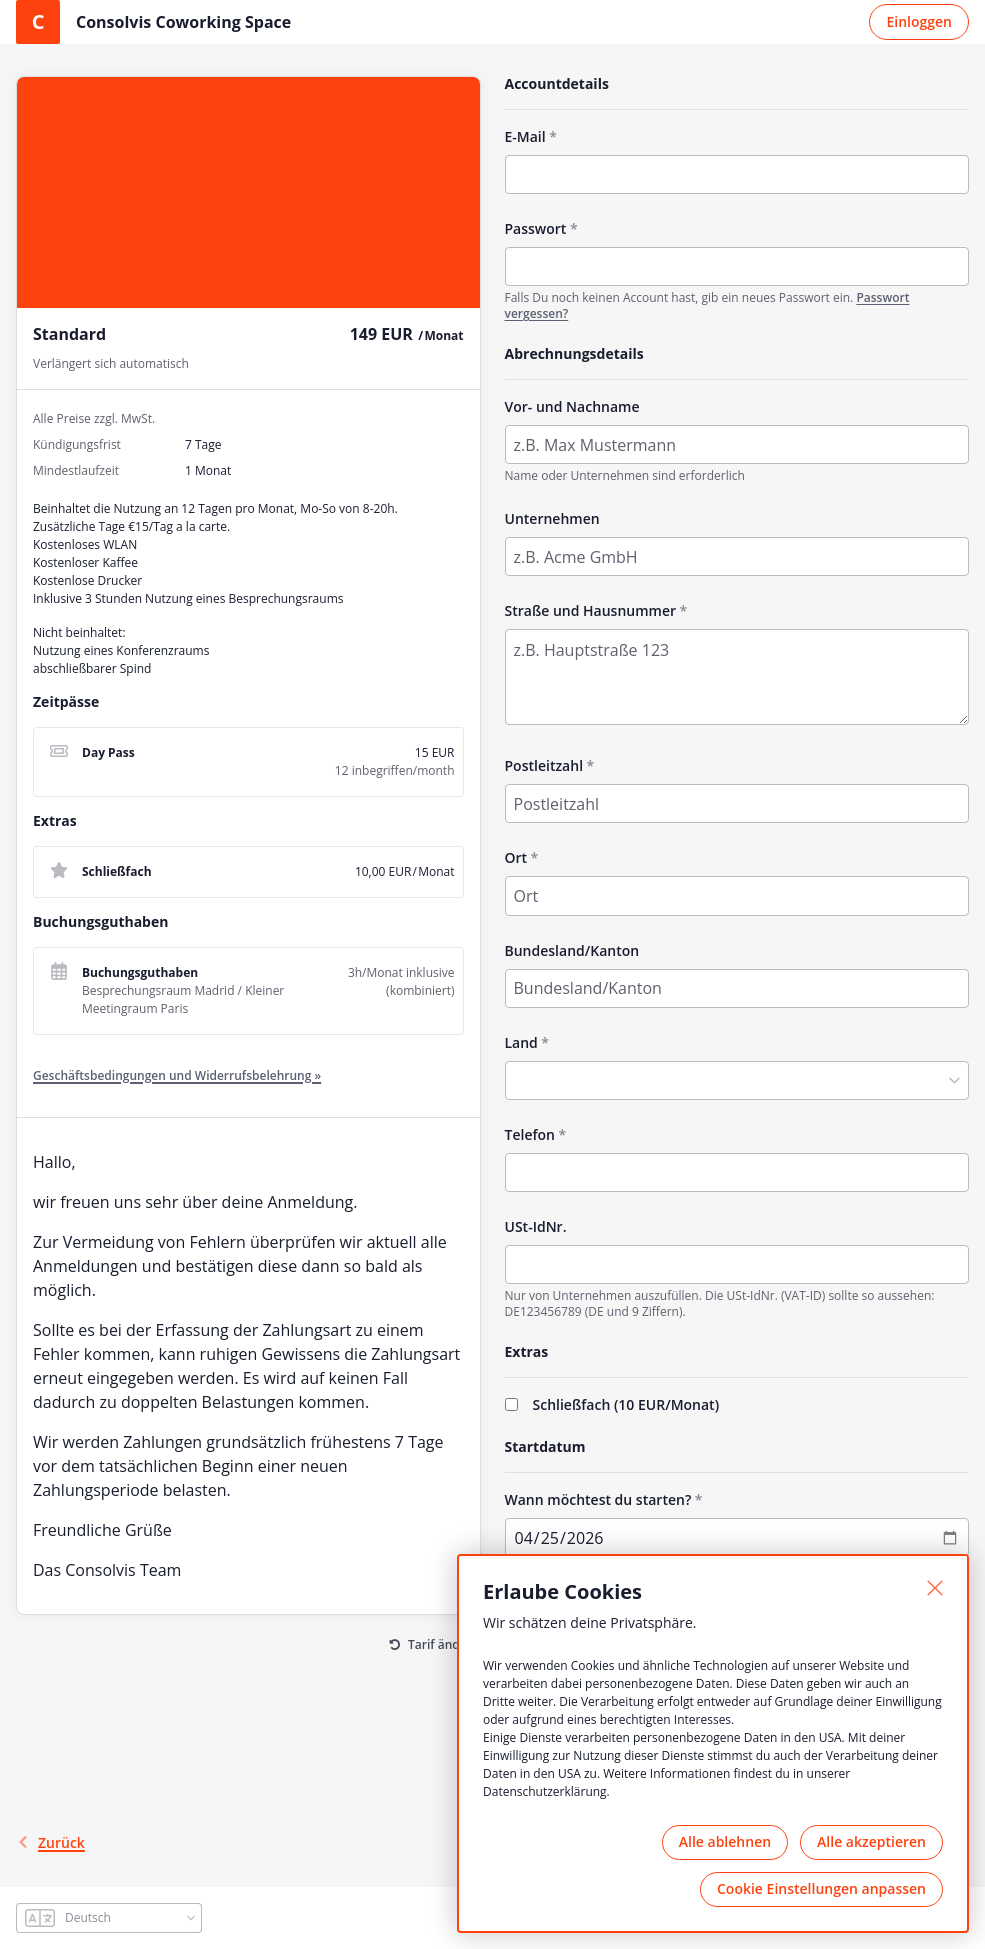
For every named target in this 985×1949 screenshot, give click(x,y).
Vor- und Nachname (572, 406)
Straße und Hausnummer (591, 610)
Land (521, 1042)
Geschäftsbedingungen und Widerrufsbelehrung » (177, 1075)
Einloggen (919, 21)
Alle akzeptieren (871, 1841)
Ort (516, 857)
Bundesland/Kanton (572, 950)
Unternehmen (552, 518)
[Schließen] (935, 1588)
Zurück (50, 1842)
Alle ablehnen (725, 1841)
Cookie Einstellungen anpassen (821, 1888)
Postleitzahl (544, 765)
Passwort (536, 228)
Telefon (530, 1134)
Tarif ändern (444, 1644)
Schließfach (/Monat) (626, 1404)
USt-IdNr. (536, 1226)
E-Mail (525, 136)
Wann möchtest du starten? (598, 1499)
